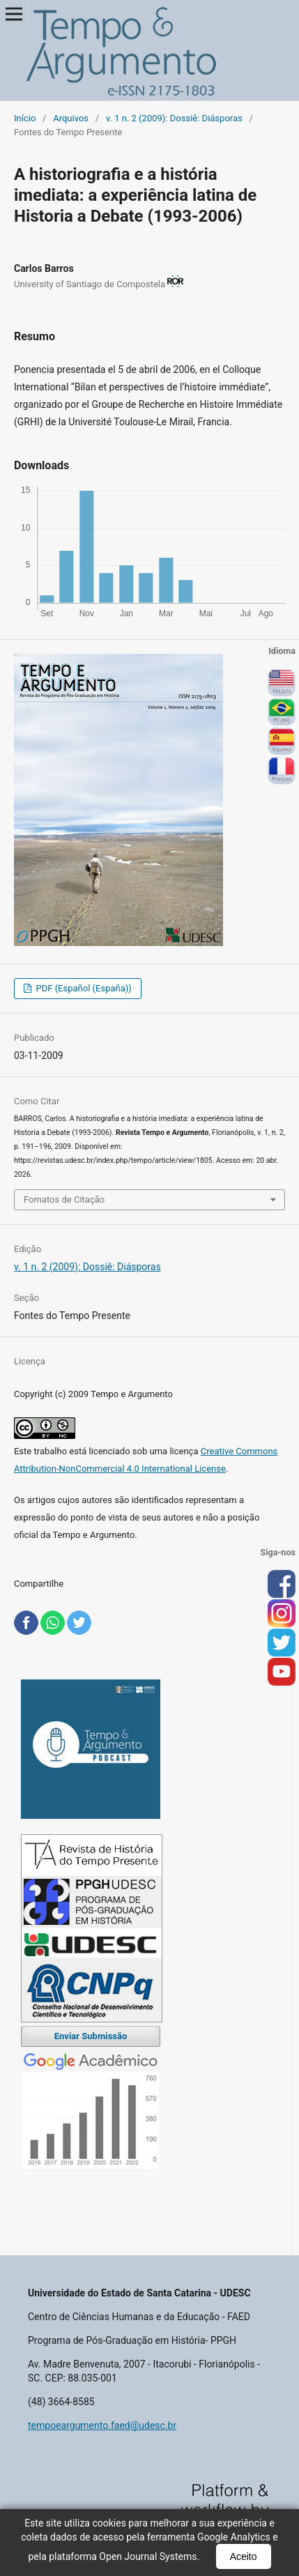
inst (282, 1614)
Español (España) (282, 741)
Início (25, 118)
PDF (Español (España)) (82, 988)
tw (282, 1643)
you (282, 1672)
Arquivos (71, 118)
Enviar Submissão (91, 2036)
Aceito (243, 2556)
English (282, 683)
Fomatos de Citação (64, 1199)
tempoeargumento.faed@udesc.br (102, 2425)
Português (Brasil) (282, 712)
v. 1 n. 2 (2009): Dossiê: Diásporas (174, 118)
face (282, 1584)
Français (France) (282, 771)
